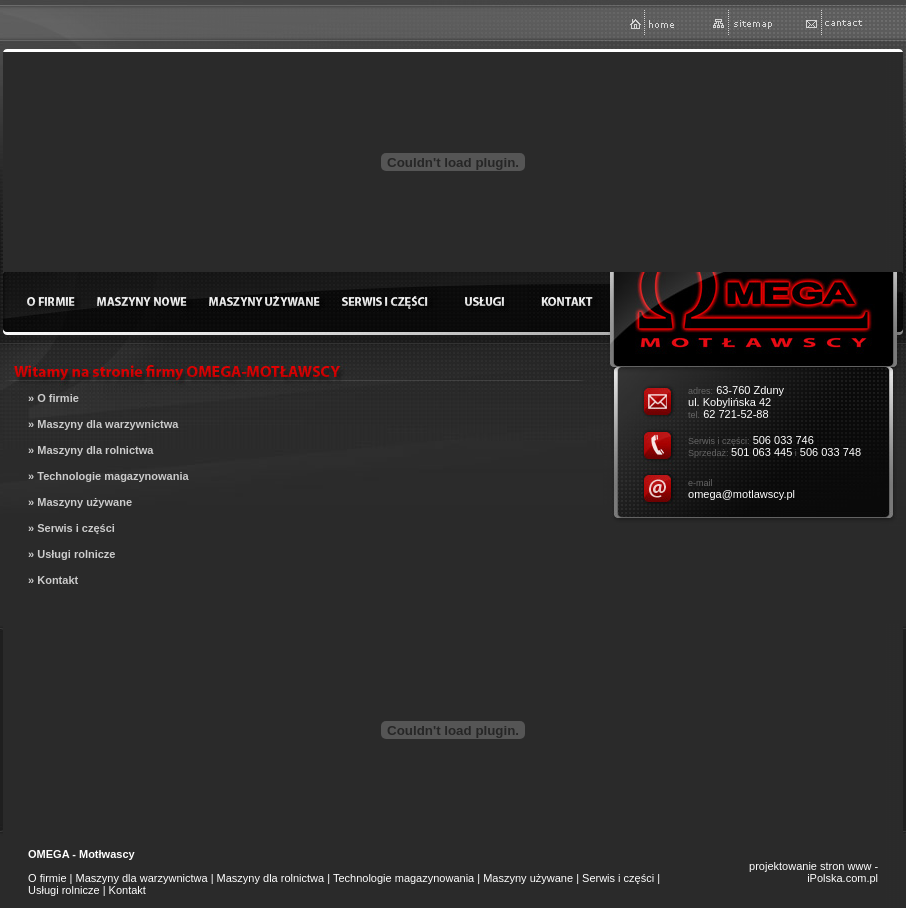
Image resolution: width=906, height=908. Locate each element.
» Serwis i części (71, 528)
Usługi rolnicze (64, 890)
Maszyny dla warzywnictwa (142, 878)
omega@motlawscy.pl (741, 494)
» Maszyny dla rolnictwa (90, 450)
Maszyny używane (528, 878)
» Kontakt (53, 580)
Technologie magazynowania (403, 878)
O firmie (47, 878)
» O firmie (53, 398)
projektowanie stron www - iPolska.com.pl (813, 872)
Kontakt (127, 890)
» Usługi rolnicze (71, 554)
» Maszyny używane (80, 502)
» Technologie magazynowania (108, 476)
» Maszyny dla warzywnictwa (103, 424)
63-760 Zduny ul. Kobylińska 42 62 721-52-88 (736, 402)
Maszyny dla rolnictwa (271, 878)
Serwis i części (618, 878)
